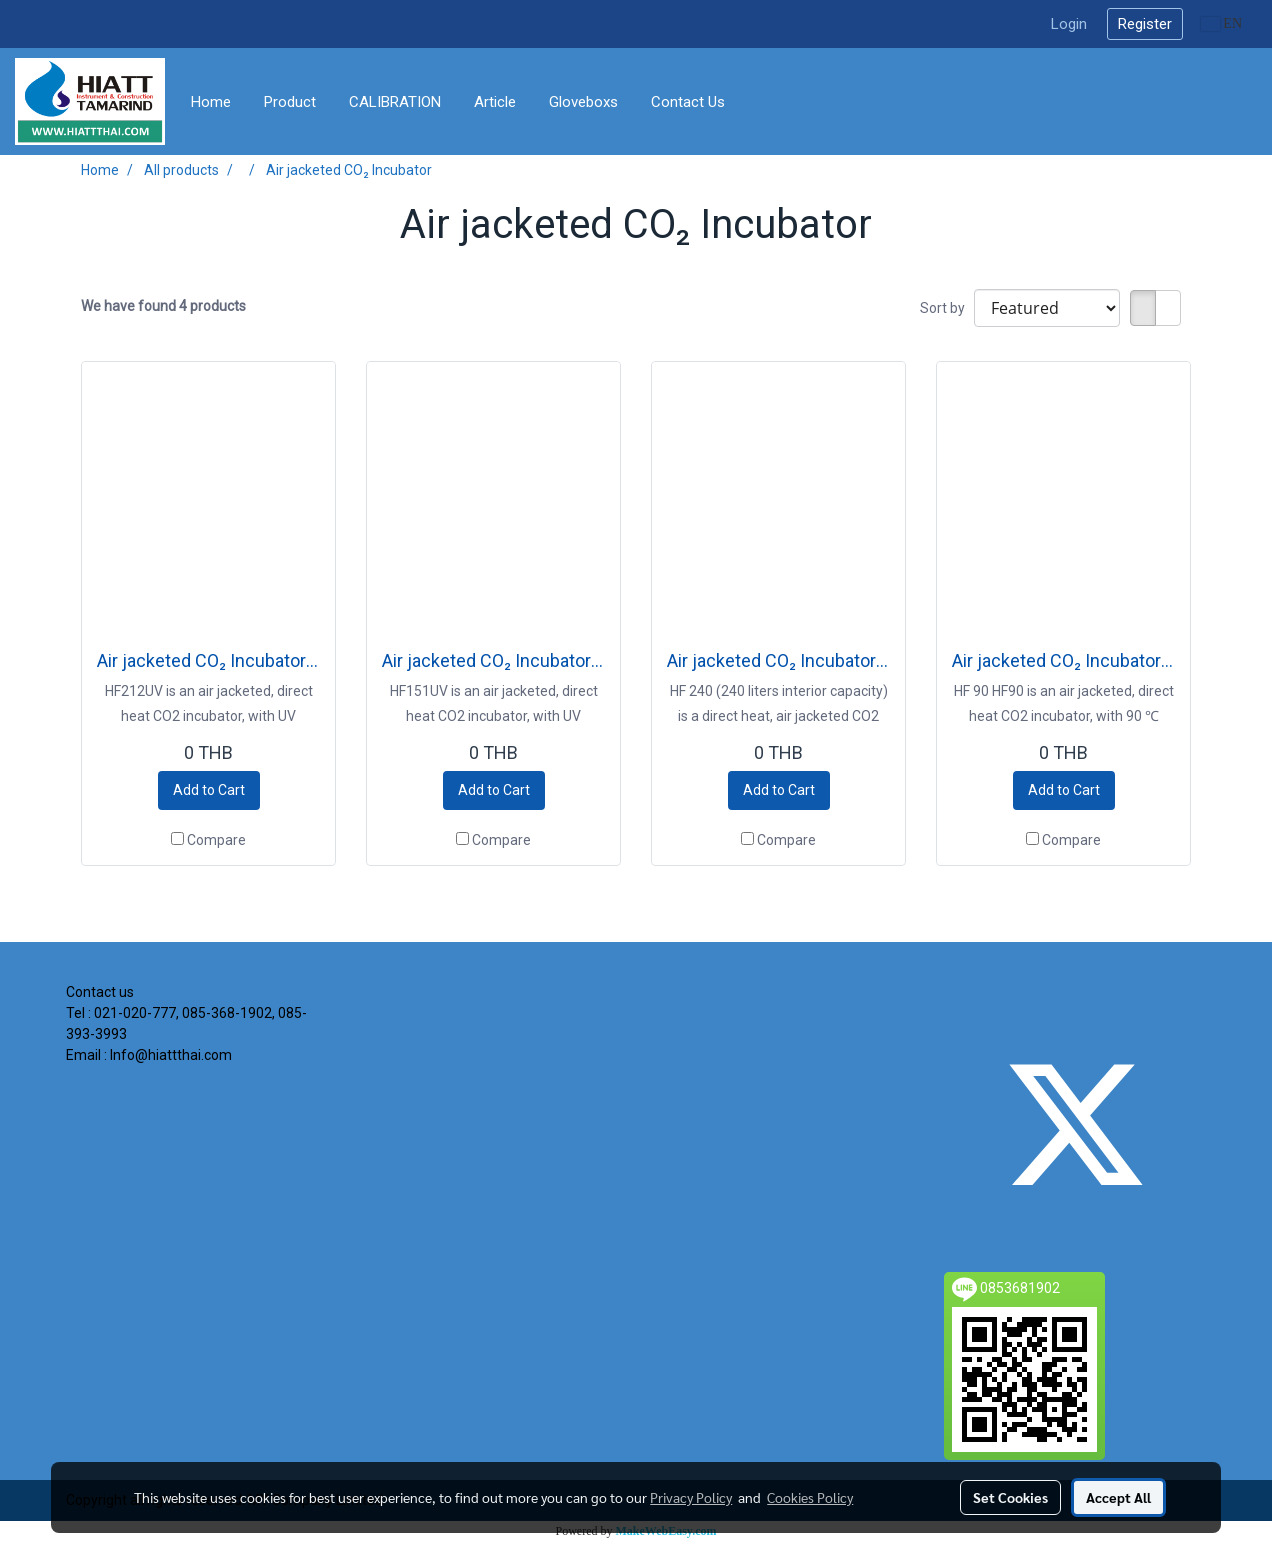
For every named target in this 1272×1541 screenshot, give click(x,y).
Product (290, 102)
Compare (216, 840)
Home (211, 102)
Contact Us (688, 102)
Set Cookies (1010, 1497)
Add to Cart (209, 790)
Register (1145, 24)
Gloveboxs (583, 102)
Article (495, 102)
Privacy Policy (691, 1497)
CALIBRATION (395, 102)
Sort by (947, 308)
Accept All (1118, 1497)
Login (1069, 24)
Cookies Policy (810, 1497)
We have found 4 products (163, 306)
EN (1221, 23)
